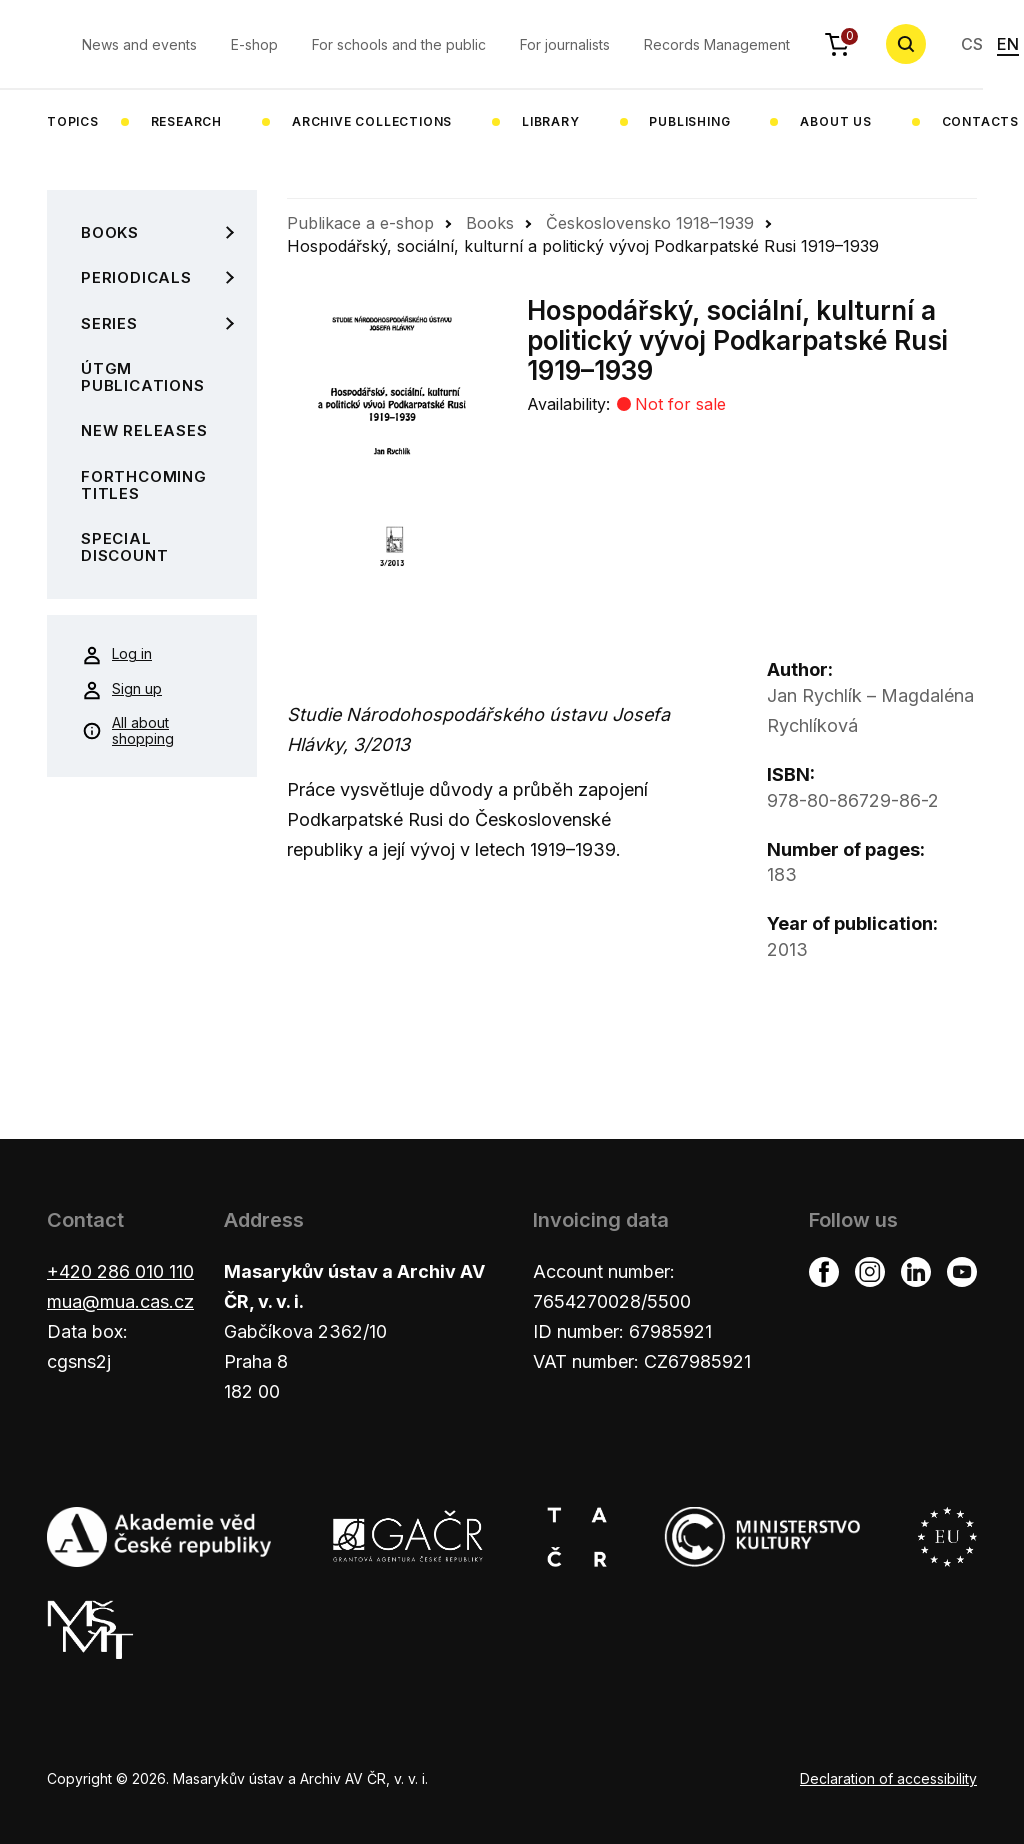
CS (972, 44)
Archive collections (372, 121)
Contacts (980, 121)
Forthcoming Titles (144, 485)
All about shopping (128, 731)
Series (109, 323)
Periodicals (136, 277)
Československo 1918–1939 (650, 223)
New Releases (144, 430)
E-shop (254, 44)
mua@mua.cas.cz (120, 1301)
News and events (139, 44)
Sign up (122, 690)
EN (1008, 44)
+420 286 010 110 (120, 1271)
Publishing (689, 121)
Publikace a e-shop (360, 223)
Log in (117, 655)
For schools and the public (399, 44)
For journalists (565, 44)
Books (110, 232)
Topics (73, 121)
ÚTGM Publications (143, 377)
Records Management (717, 44)
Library (551, 121)
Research (186, 121)
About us (835, 121)
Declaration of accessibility (888, 1778)
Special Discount (124, 547)
